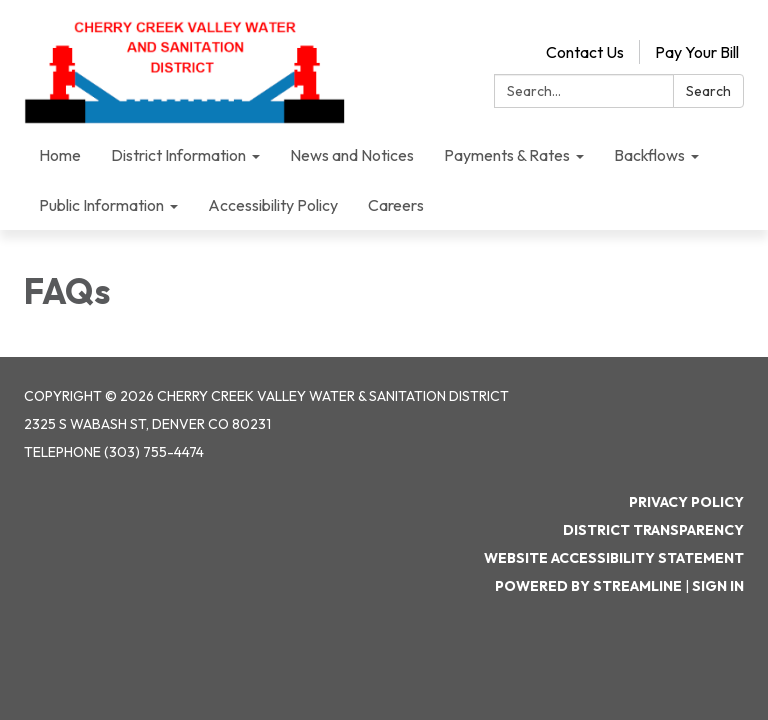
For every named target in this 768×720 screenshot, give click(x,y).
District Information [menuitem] (178, 155)
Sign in (718, 586)
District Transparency (653, 530)
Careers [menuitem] (396, 205)
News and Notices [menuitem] (352, 155)
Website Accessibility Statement (614, 558)
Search (708, 91)
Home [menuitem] (60, 155)
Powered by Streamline (588, 586)
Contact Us (585, 52)
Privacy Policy (686, 502)
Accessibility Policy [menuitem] (273, 205)
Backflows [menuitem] (649, 155)
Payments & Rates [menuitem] (507, 155)
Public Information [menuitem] (101, 205)
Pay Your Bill (697, 52)
